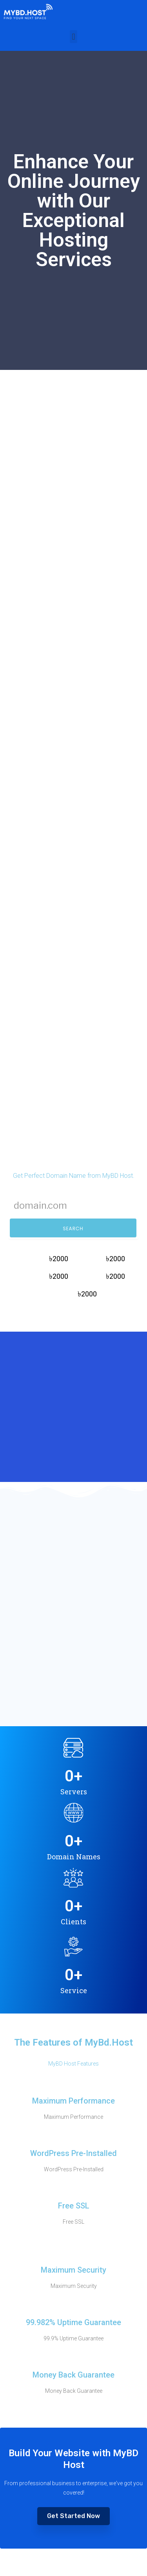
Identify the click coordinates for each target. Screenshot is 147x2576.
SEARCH (73, 1228)
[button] (73, 36)
